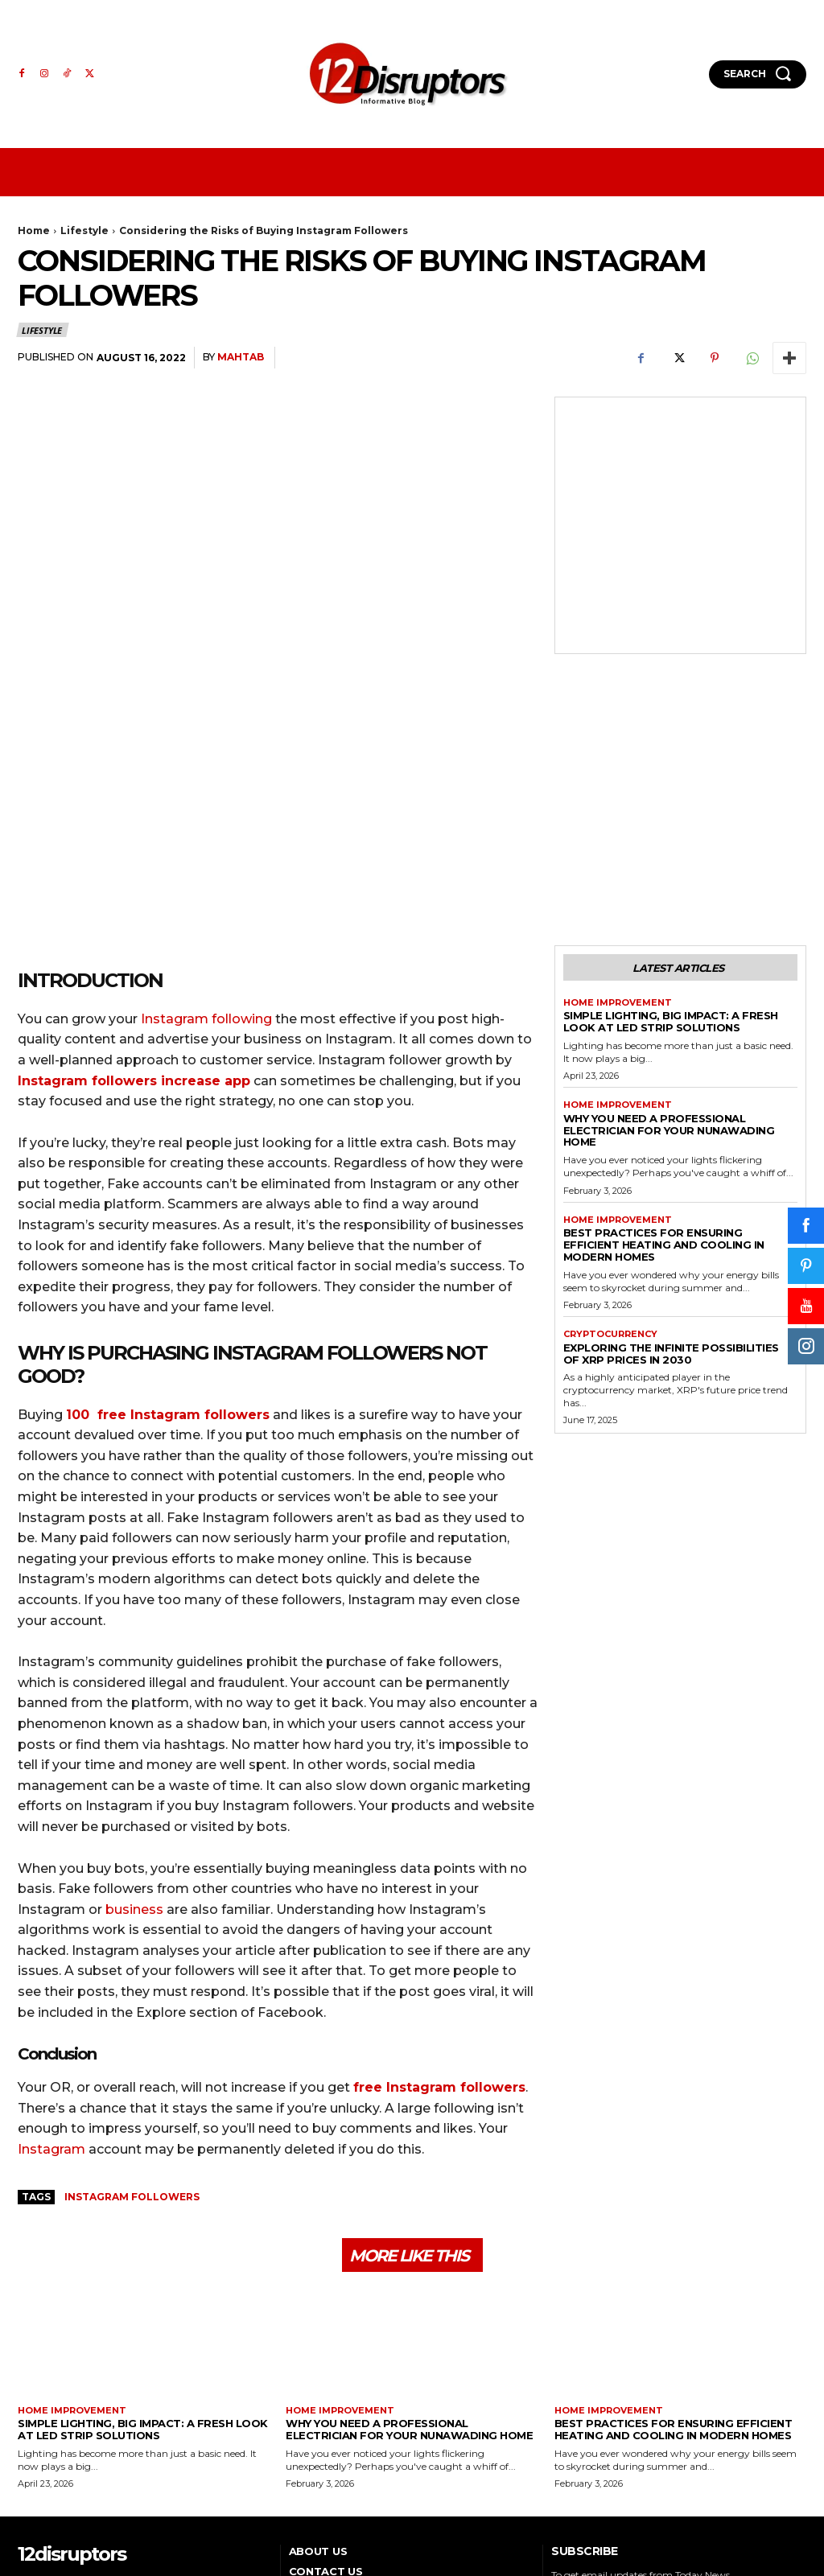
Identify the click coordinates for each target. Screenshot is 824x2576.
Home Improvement (617, 829)
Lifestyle (84, 230)
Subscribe (763, 2444)
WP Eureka (778, 2521)
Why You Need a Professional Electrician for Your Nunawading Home (669, 956)
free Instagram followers (439, 1914)
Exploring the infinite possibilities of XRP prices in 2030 (671, 1179)
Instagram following (206, 845)
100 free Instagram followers (168, 1241)
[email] (635, 2445)
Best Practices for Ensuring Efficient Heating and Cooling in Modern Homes (663, 1071)
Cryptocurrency (610, 1161)
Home (34, 230)
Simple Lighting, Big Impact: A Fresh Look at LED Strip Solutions (670, 848)
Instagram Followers (132, 2023)
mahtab (240, 357)
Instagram (51, 1975)
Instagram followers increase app (134, 907)
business (134, 1735)
